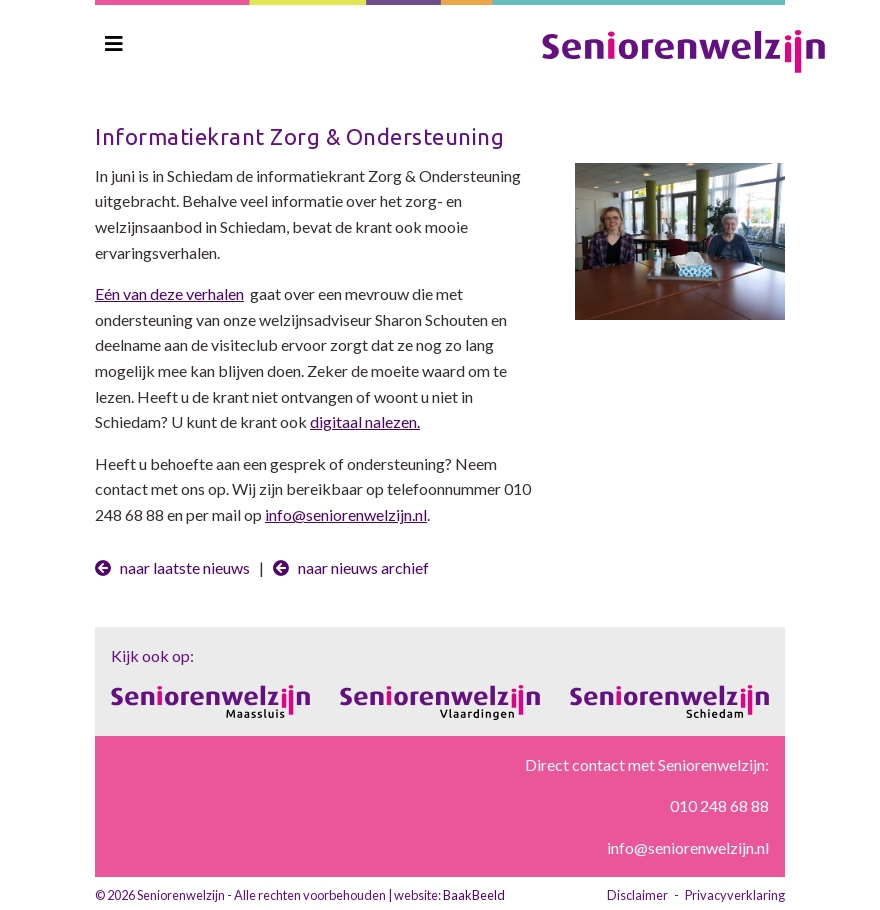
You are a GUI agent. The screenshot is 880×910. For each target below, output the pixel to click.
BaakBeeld (474, 895)
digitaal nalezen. (365, 421)
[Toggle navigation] (114, 43)
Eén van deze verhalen (169, 293)
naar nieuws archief (351, 567)
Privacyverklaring (735, 895)
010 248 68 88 (719, 805)
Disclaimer (637, 895)
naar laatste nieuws (172, 567)
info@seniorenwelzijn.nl (346, 514)
